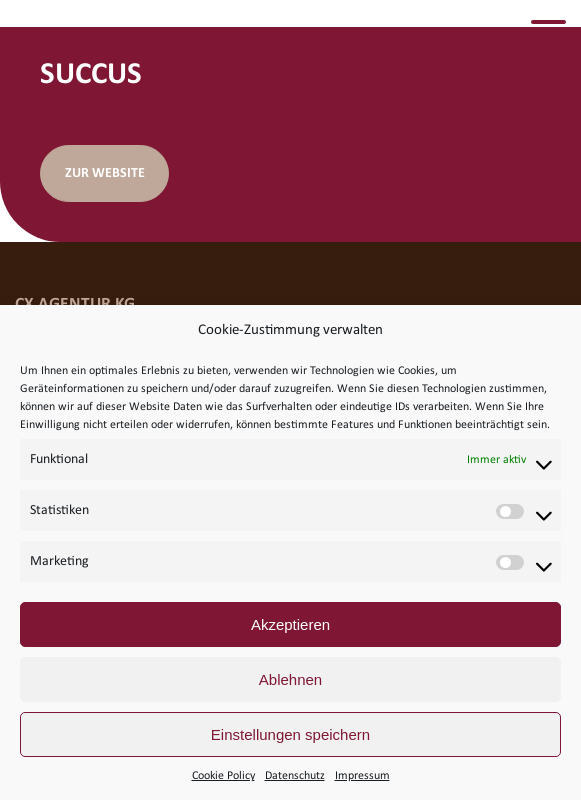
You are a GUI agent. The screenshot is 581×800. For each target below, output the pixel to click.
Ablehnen (290, 679)
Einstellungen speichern (290, 734)
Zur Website (105, 173)
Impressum (362, 776)
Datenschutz (295, 776)
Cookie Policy (223, 776)
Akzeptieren (290, 624)
